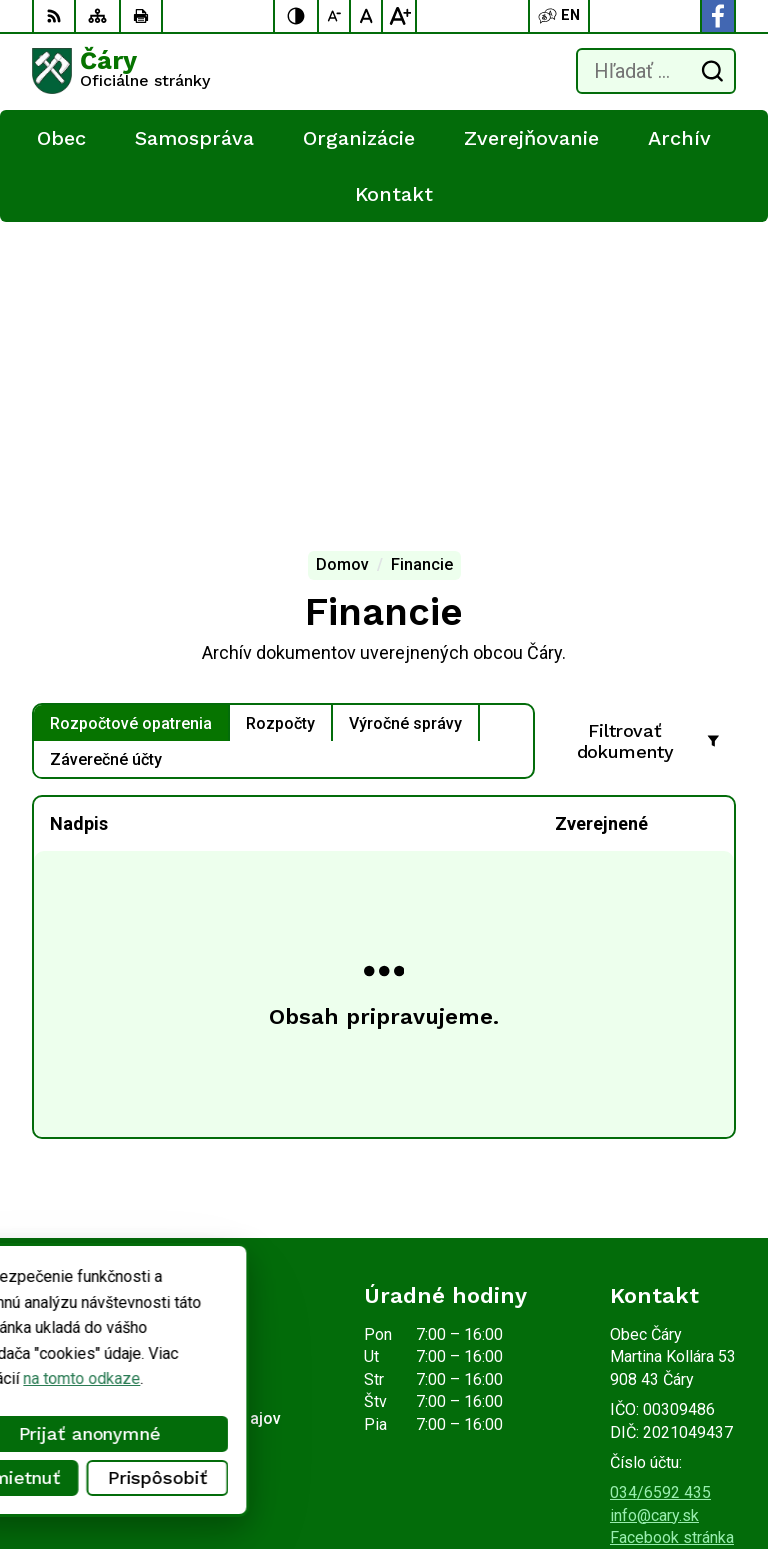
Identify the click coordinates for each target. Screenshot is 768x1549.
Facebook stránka (672, 1224)
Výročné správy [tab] (405, 410)
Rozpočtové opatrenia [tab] (131, 410)
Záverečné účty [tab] (106, 446)
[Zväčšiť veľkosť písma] (399, 16)
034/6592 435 (660, 1179)
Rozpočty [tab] (280, 410)
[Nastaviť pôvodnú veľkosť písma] (367, 16)
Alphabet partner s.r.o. (296, 1445)
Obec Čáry (261, 1470)
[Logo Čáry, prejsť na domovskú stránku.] (121, 71)
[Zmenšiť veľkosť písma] (335, 16)
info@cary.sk (654, 1202)
